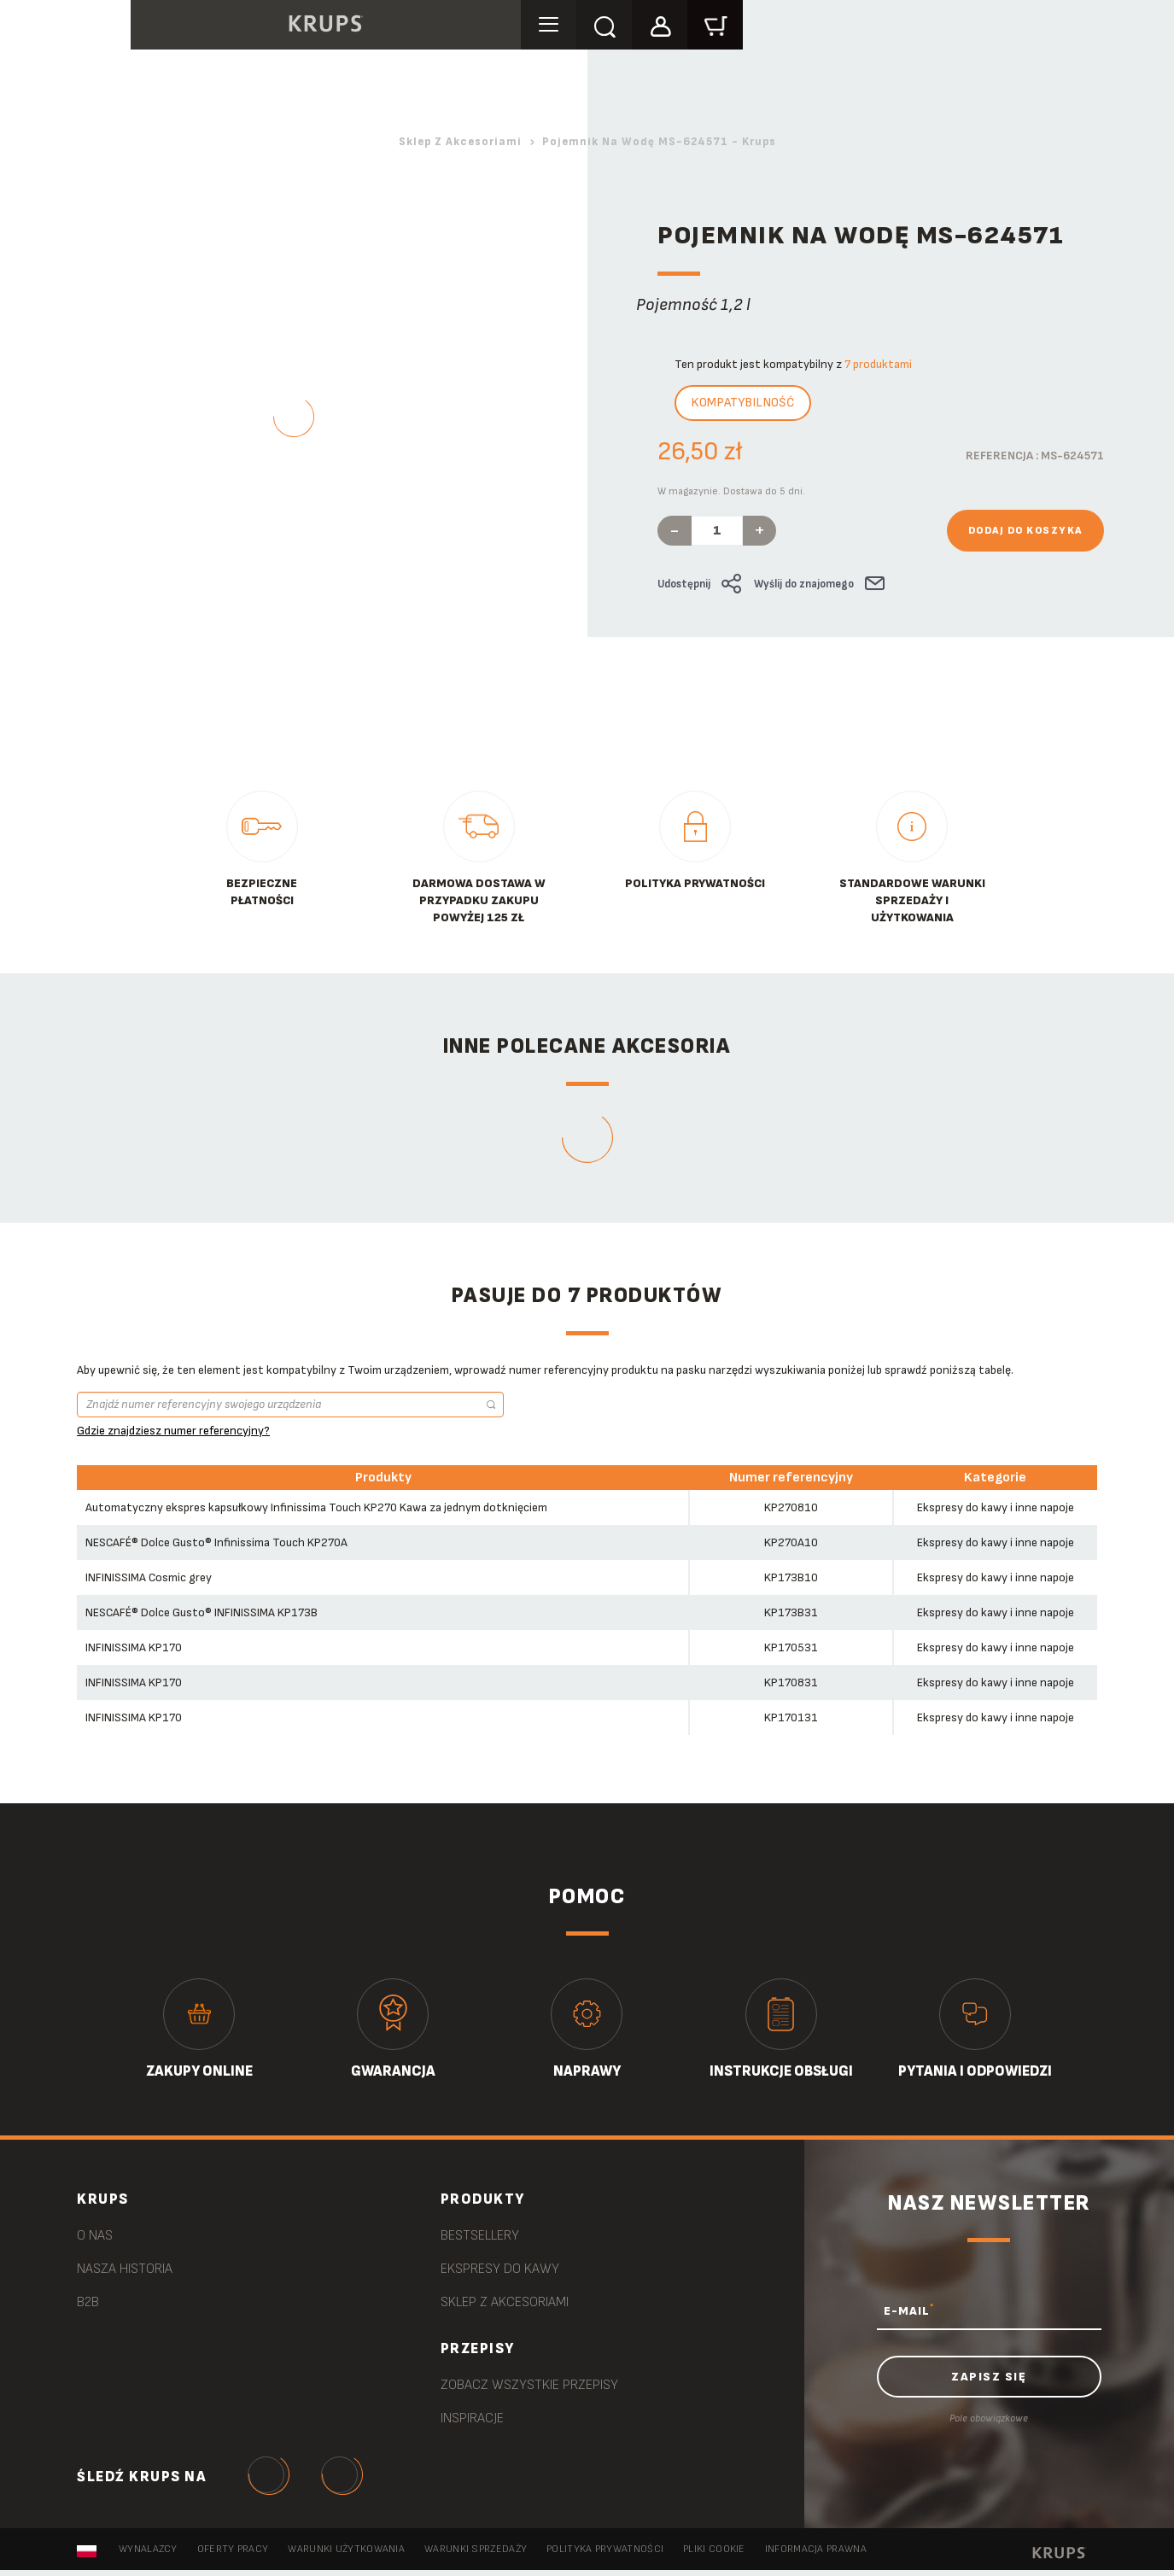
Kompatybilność (743, 402)
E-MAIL (909, 2310)
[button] (726, 27)
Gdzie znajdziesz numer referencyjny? (173, 1430)
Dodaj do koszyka (1025, 530)
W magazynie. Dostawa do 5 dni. (731, 491)
